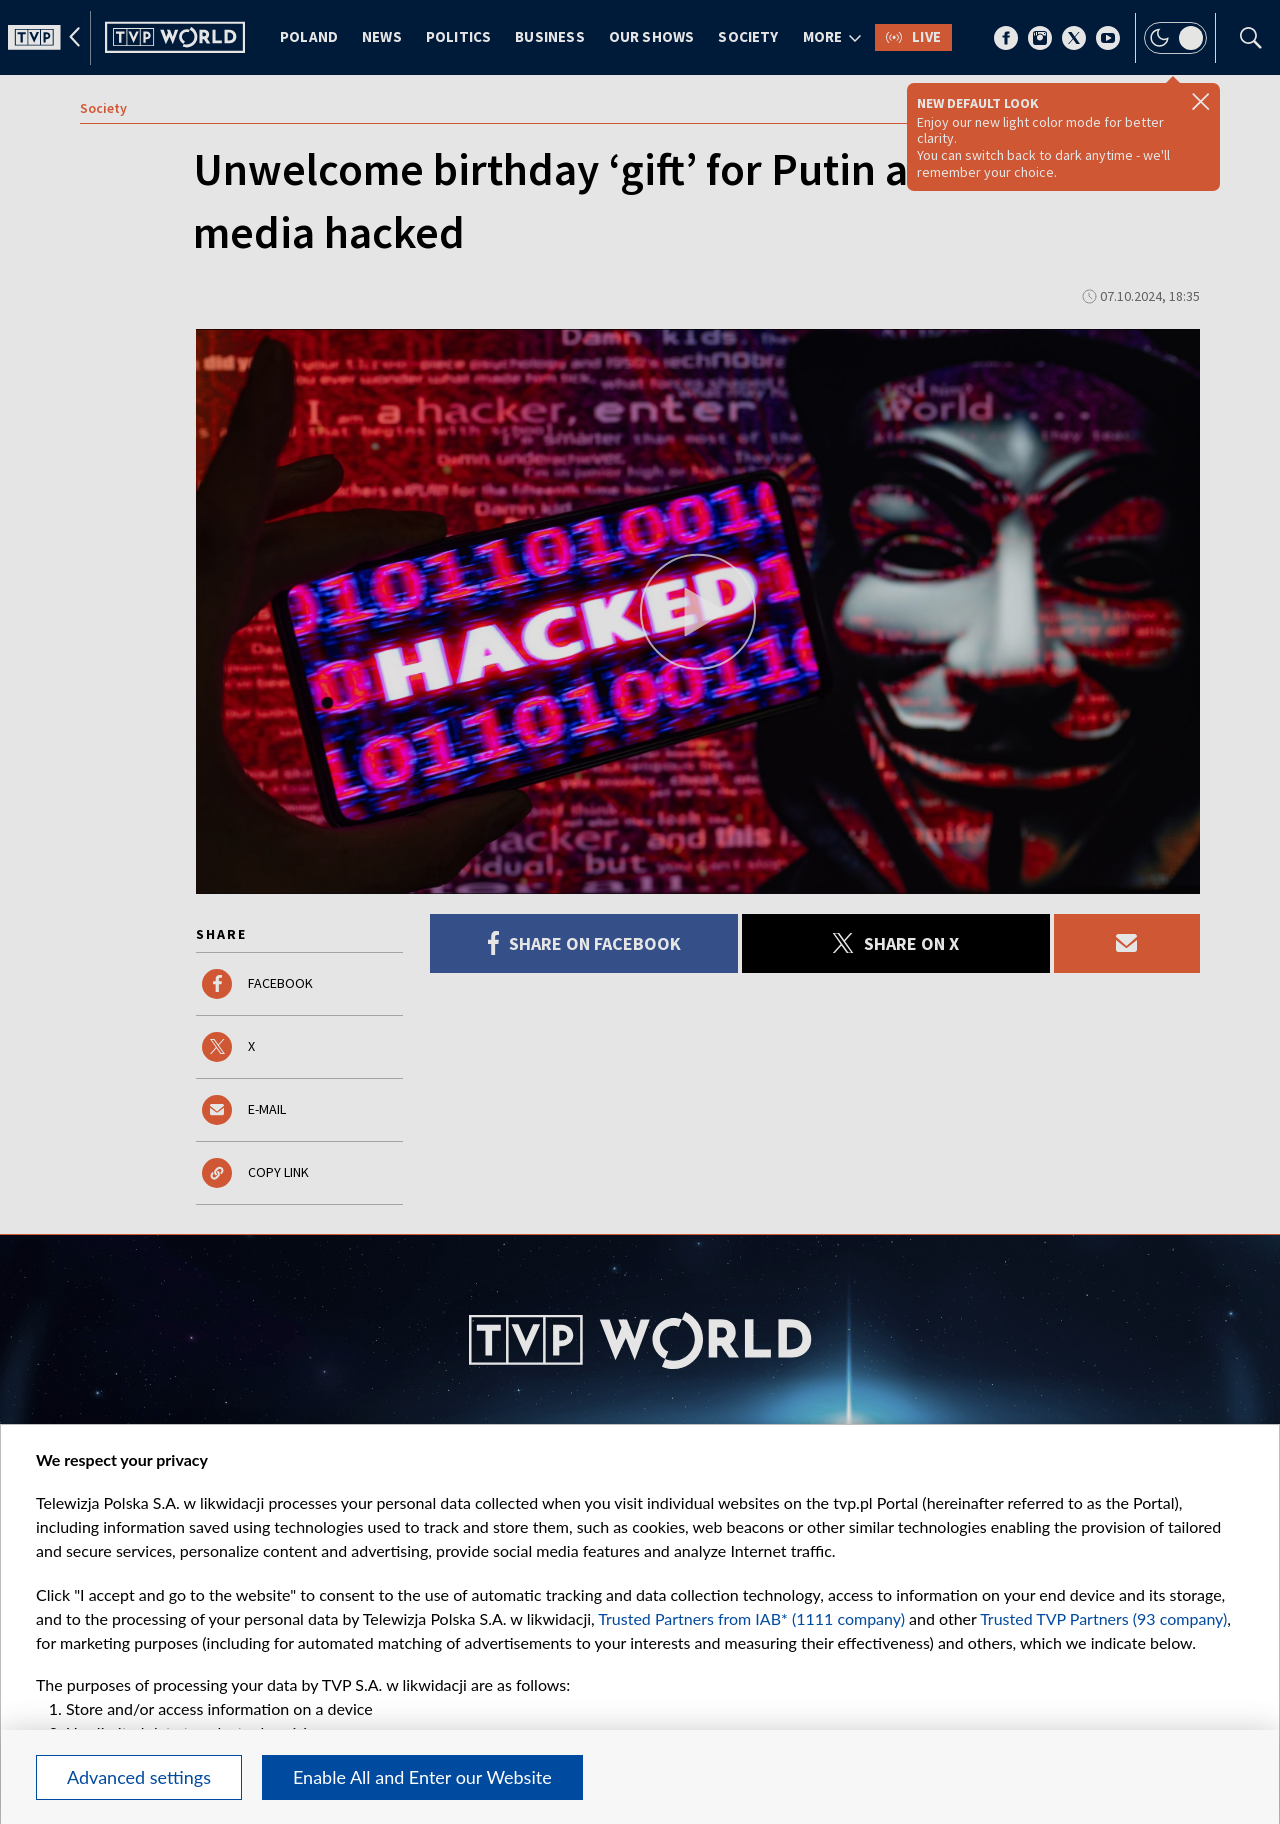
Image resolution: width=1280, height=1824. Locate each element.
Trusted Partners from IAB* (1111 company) (751, 1618)
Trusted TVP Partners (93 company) (1103, 1618)
